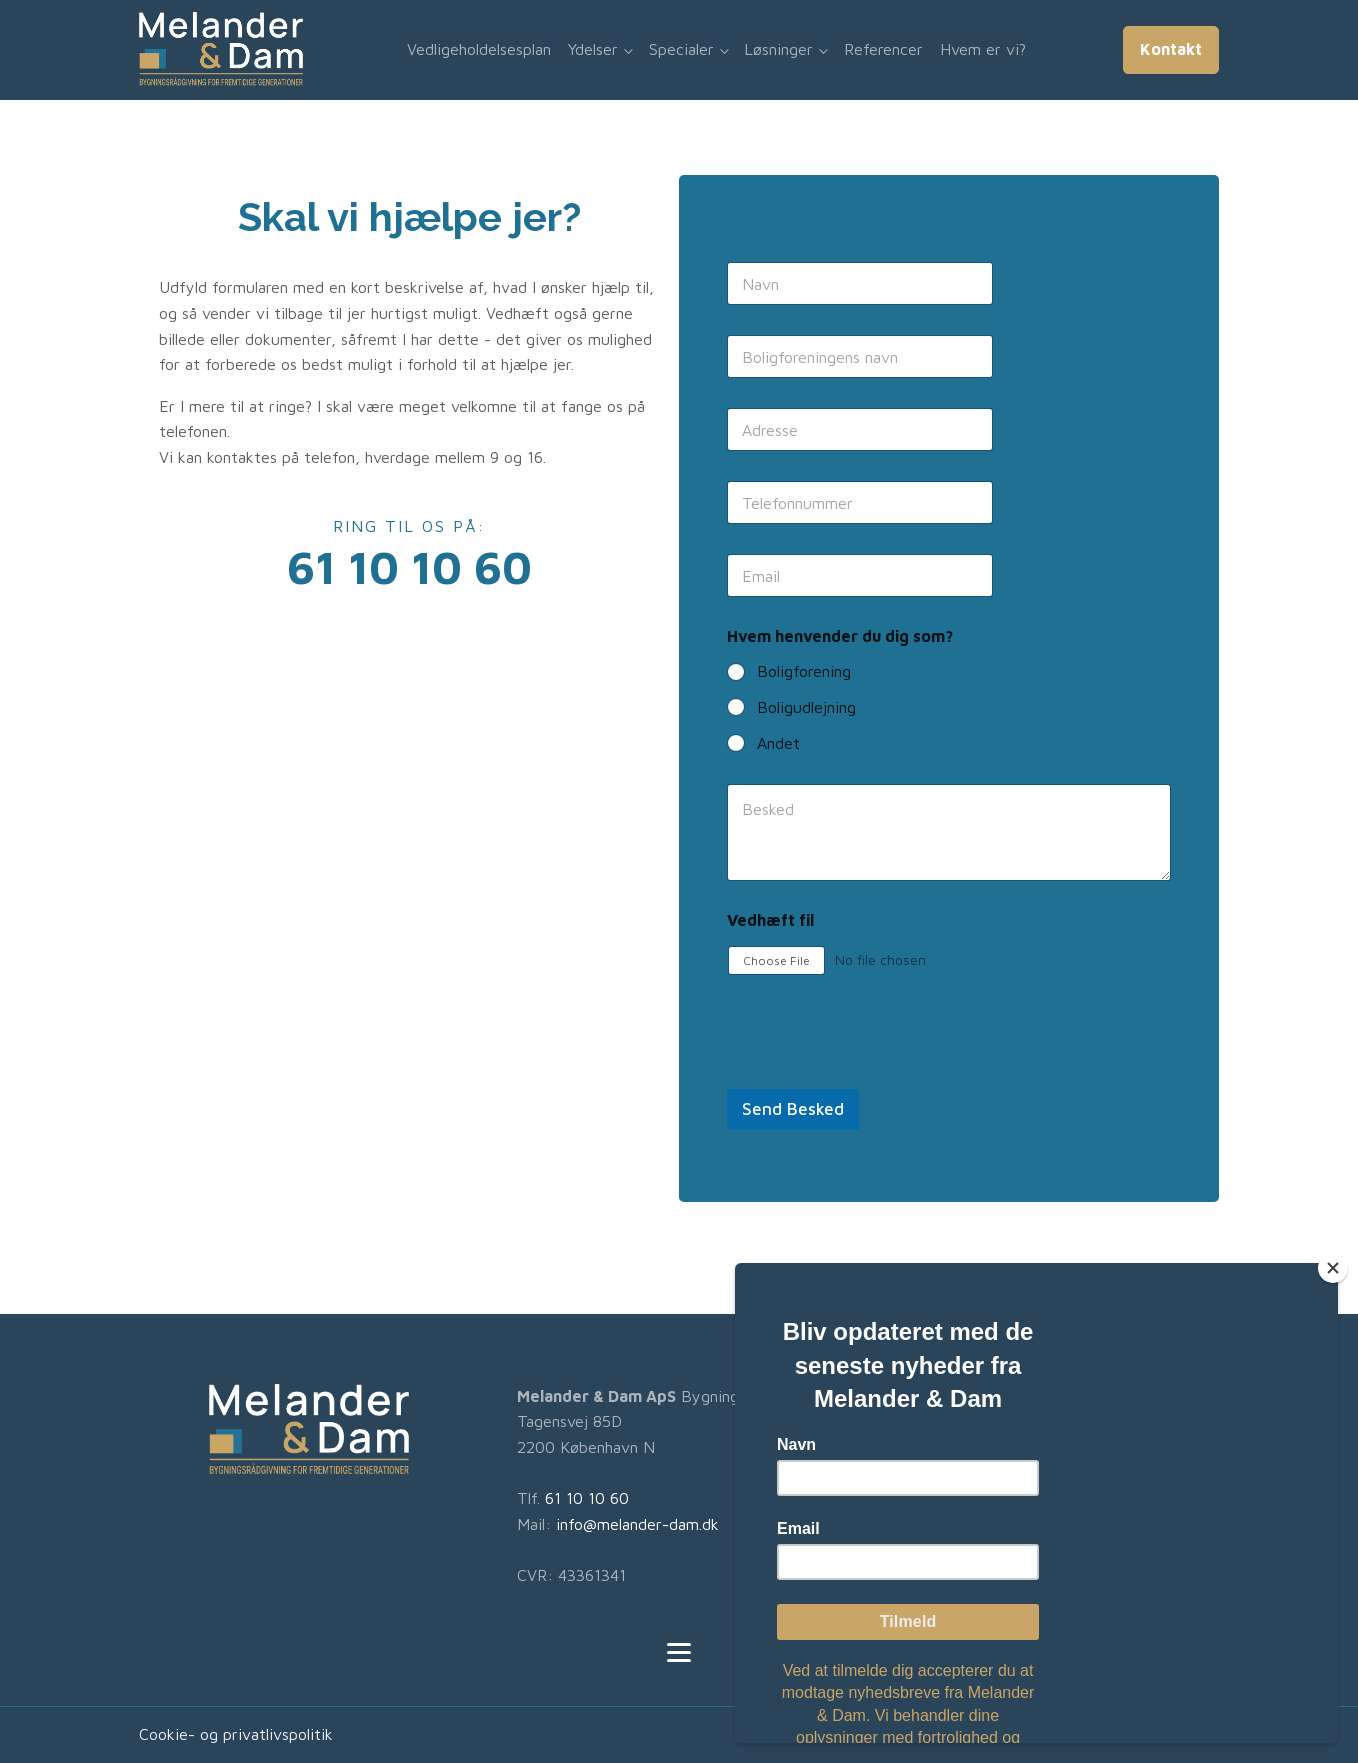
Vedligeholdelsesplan (479, 49)
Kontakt (1171, 49)
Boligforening (804, 671)
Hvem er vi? (983, 49)
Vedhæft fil (770, 920)
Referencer (883, 49)
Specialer (681, 49)
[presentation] (879, 1076)
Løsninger (778, 49)
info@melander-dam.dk (637, 1524)
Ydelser (593, 49)
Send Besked (793, 1109)
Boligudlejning (806, 707)
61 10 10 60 (587, 1498)
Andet (778, 743)
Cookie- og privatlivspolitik (236, 1734)
